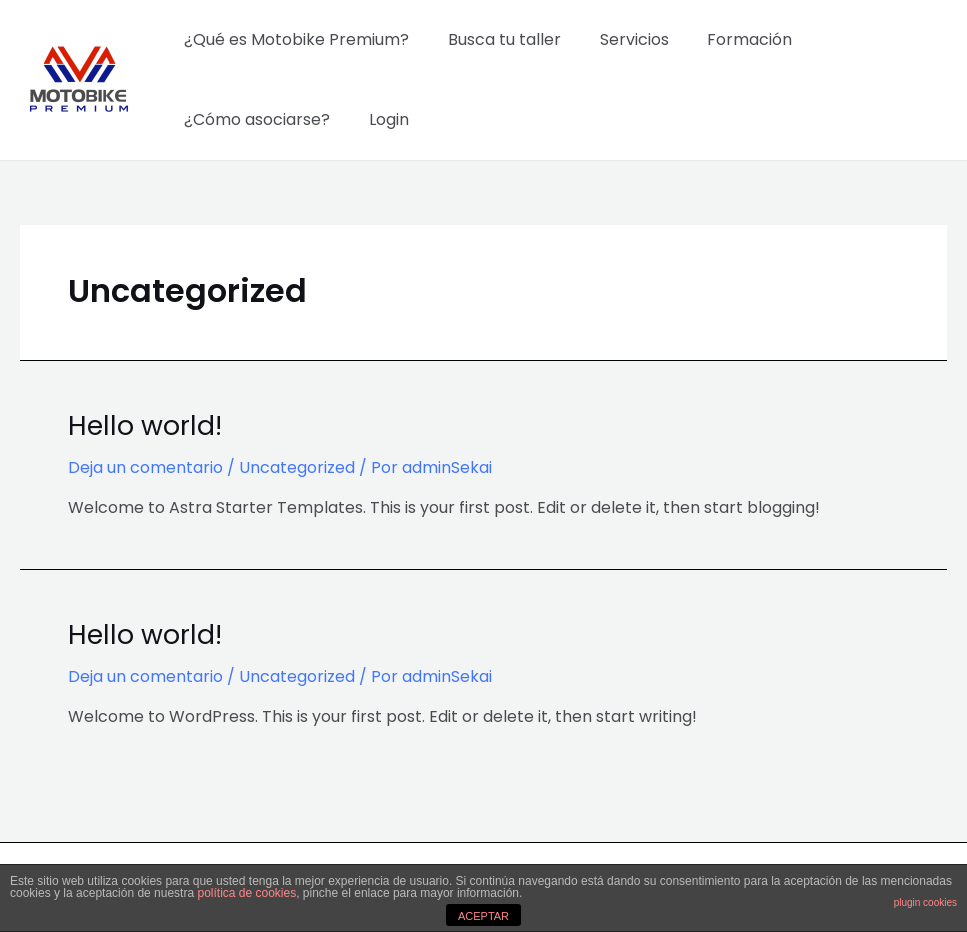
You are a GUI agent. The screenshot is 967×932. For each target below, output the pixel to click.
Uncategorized (297, 466)
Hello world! (142, 425)
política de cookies (246, 893)
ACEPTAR (483, 916)
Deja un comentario (145, 466)
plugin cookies (925, 902)
